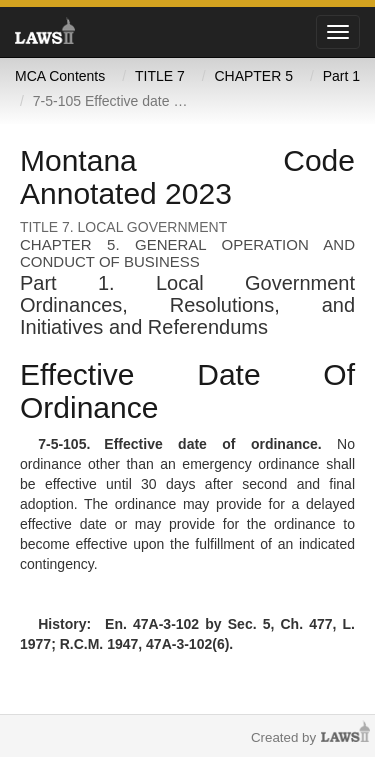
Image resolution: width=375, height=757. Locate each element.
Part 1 (341, 76)
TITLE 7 (160, 76)
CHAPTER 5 (253, 76)
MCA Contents (60, 76)
